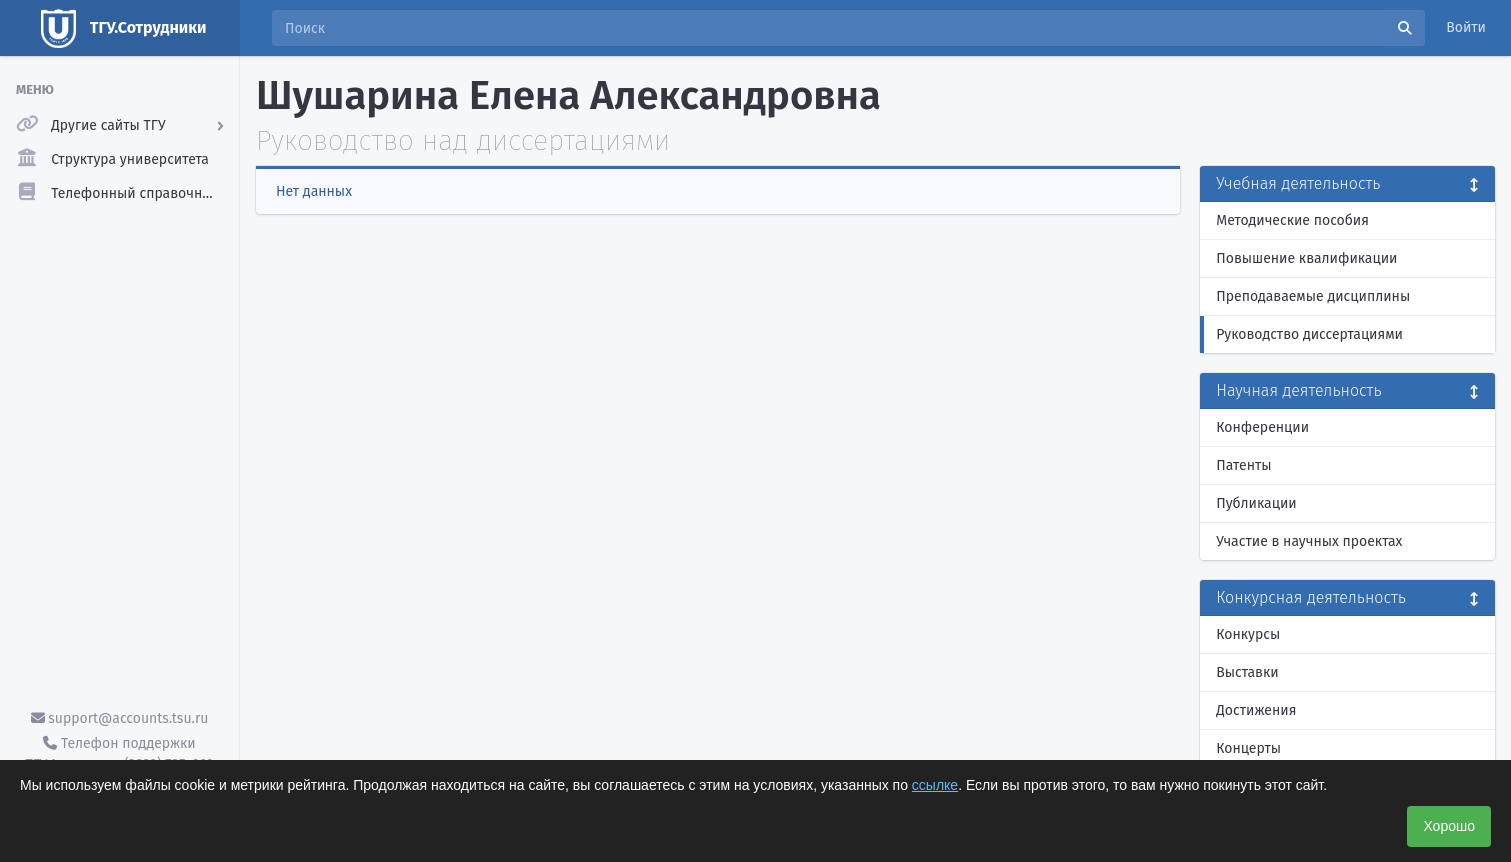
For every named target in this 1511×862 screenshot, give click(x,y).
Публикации (1256, 503)
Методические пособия (1292, 220)
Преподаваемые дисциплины (1313, 296)
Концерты (1248, 748)
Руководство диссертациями (1309, 334)
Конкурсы (1248, 634)
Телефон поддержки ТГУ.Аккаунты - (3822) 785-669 (119, 754)
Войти (1466, 27)
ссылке (935, 785)
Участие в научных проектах (1309, 541)
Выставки (1247, 672)
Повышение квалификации (1306, 258)
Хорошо (1449, 826)
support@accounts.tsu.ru (120, 718)
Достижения (1256, 710)
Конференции (1262, 427)
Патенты (1243, 465)
